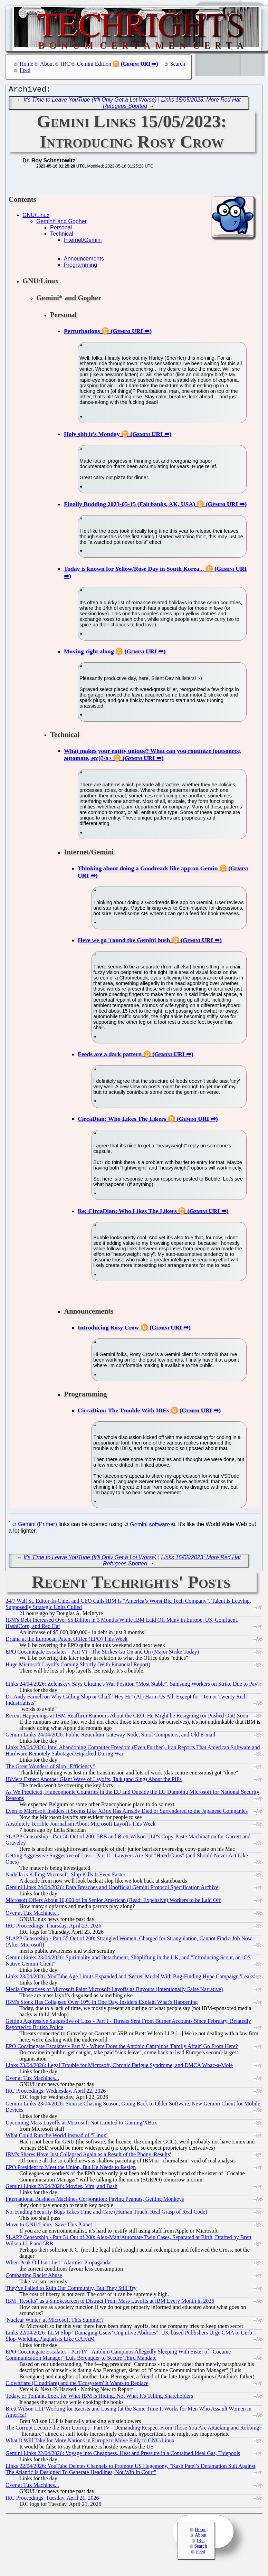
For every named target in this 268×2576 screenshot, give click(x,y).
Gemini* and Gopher (61, 223)
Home (26, 64)
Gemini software (150, 1526)
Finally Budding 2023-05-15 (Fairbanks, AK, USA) (129, 505)
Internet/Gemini (83, 242)
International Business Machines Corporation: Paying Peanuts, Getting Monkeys (95, 2201)
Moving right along (89, 653)
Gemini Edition (94, 64)
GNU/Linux (35, 217)
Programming (80, 266)
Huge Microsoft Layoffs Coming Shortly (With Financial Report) (78, 1666)
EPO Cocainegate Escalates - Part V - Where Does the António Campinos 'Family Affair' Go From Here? (122, 2048)
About (47, 64)
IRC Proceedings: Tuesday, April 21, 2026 (52, 2499)
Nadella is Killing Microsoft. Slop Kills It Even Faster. (66, 1876)
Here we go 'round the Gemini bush (124, 941)
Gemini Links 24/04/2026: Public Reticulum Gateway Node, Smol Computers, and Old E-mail (110, 1736)
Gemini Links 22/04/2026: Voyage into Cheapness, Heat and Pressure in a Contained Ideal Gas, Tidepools (123, 2455)
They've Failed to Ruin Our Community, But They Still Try (71, 2290)
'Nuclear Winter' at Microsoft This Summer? (55, 2321)
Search (177, 64)
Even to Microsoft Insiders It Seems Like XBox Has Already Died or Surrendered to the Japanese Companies (127, 1813)
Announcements (84, 260)
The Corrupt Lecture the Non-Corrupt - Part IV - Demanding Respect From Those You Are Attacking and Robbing (132, 2429)
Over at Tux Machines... (32, 1914)
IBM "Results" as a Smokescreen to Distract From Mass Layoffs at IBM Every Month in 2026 (110, 2302)
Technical (61, 235)
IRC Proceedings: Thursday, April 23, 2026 (53, 1927)
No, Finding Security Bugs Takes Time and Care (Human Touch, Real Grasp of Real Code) (106, 2213)
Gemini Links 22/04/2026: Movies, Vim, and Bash (61, 2188)
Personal (61, 229)
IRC (65, 64)
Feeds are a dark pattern (110, 1055)
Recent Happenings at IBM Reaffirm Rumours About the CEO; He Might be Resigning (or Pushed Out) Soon (127, 1717)
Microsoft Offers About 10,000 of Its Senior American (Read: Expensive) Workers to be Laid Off (113, 1902)
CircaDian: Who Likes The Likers (122, 1120)
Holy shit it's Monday (92, 435)
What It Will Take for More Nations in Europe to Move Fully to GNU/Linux (90, 2442)
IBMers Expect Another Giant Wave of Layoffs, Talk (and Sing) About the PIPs (94, 1781)
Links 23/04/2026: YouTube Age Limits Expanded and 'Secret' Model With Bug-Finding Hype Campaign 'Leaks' (130, 1978)
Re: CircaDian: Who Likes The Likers (127, 1212)
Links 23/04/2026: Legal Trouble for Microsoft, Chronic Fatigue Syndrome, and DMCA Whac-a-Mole (119, 2067)
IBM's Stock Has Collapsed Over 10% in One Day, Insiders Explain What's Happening (102, 2004)
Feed (25, 70)
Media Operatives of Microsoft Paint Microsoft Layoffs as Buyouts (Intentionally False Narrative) (114, 1991)
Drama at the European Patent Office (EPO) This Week (66, 1641)
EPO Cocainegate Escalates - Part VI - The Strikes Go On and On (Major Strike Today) (102, 1653)
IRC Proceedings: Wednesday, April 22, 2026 (56, 2092)
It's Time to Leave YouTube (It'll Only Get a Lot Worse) (89, 101)
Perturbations (82, 332)
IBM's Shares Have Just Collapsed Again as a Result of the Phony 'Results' (88, 2156)
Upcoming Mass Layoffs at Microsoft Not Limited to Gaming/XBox (81, 2124)
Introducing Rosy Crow (108, 1329)
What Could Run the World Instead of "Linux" (57, 2137)
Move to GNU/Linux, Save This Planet (49, 2226)
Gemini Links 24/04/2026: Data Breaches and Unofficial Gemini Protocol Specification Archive (112, 1889)
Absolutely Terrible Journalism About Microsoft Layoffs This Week (80, 1825)
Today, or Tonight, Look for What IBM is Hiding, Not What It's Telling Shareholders (99, 2397)
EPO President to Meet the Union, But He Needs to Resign (71, 2169)
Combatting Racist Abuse (34, 2277)
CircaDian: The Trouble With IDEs (123, 1412)
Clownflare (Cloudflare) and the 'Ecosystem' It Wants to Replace (77, 2385)
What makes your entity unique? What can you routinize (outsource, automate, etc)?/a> (152, 756)
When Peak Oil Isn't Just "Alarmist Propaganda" (59, 2264)
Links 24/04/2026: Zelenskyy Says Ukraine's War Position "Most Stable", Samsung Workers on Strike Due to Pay (131, 1685)
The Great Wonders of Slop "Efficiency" (50, 1768)
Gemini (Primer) (37, 1526)
